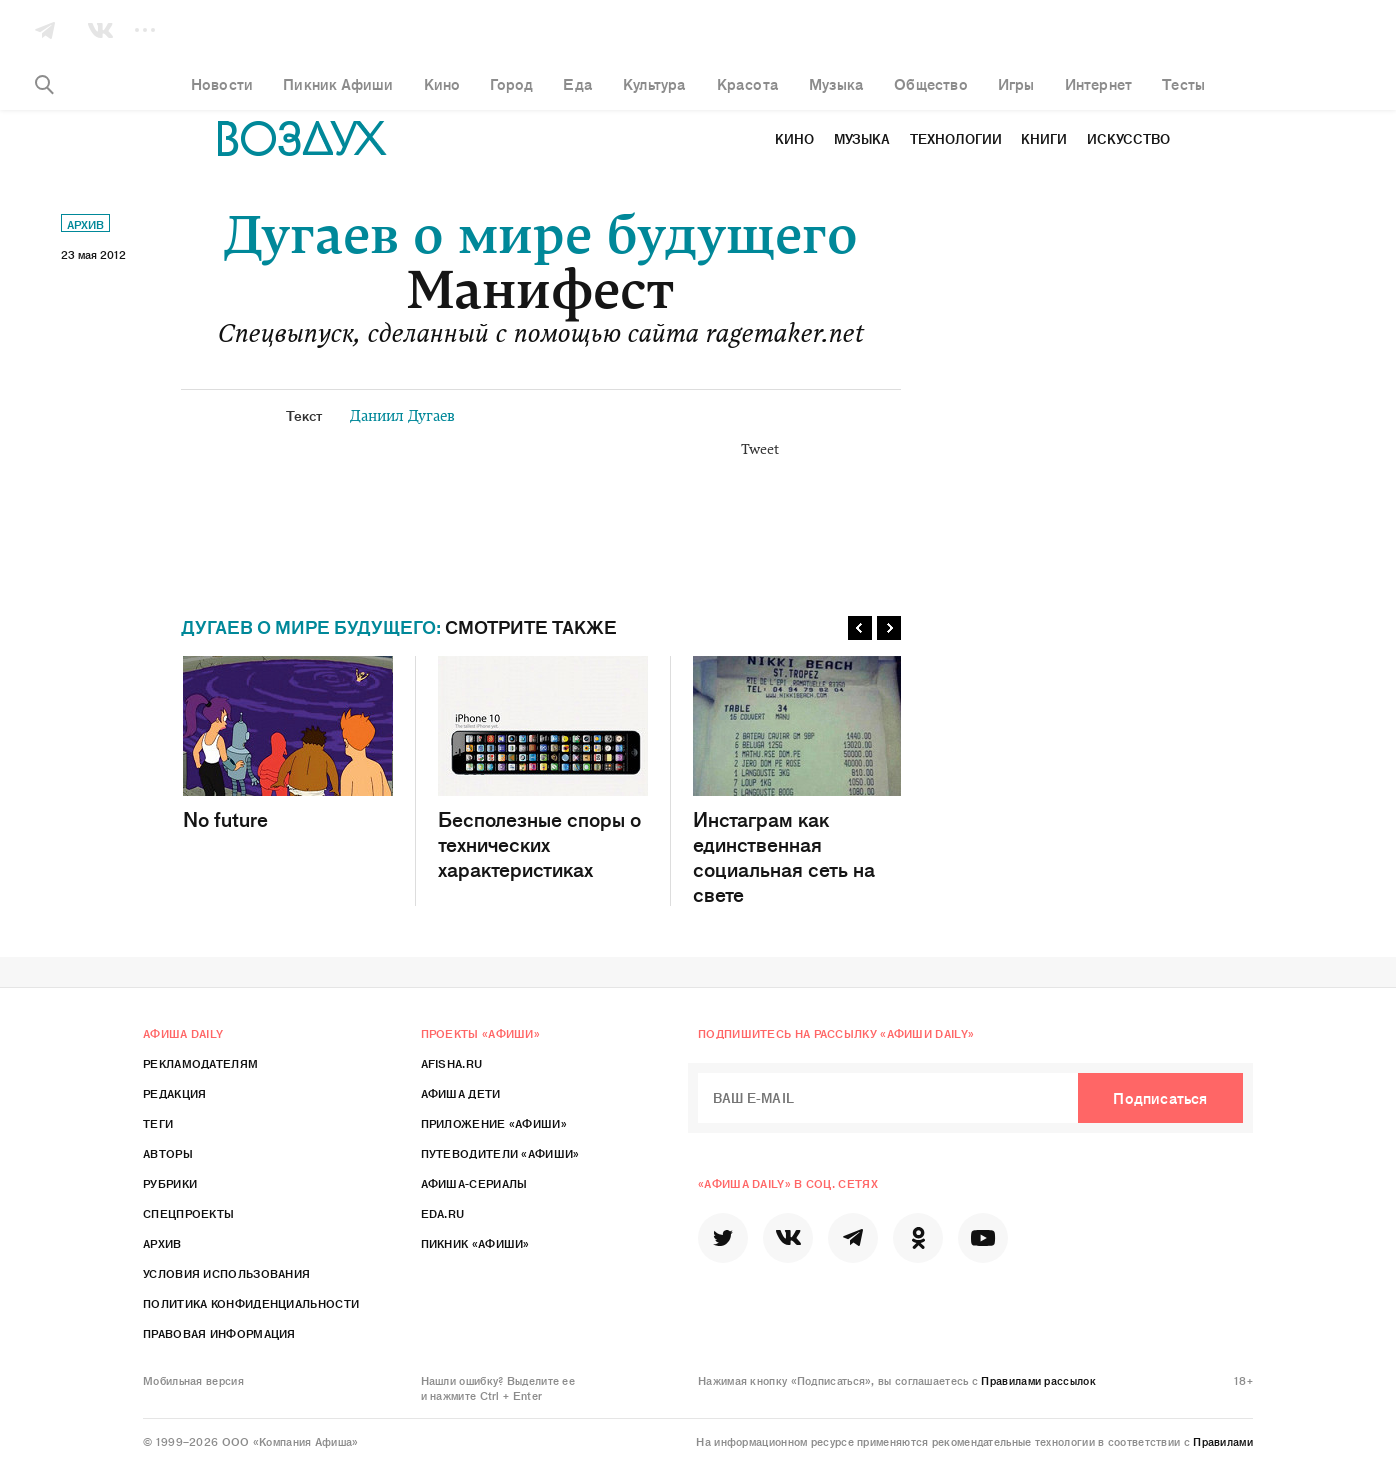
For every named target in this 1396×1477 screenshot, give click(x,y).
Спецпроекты (188, 1213)
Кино (794, 138)
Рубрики (170, 1183)
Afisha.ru (452, 1063)
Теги (158, 1123)
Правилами (1223, 1441)
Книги (1044, 138)
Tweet (760, 451)
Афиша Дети (461, 1093)
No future (288, 743)
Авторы (168, 1153)
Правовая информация (219, 1333)
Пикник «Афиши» (475, 1243)
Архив (85, 224)
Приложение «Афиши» (494, 1123)
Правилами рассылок (1038, 1380)
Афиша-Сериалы (474, 1183)
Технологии (956, 138)
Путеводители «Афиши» (500, 1153)
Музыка (862, 138)
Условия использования (226, 1273)
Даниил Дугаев (402, 417)
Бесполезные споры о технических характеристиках (543, 768)
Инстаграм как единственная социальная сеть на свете (798, 781)
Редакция (174, 1093)
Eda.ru (443, 1213)
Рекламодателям (200, 1063)
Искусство (1128, 138)
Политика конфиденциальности (251, 1303)
